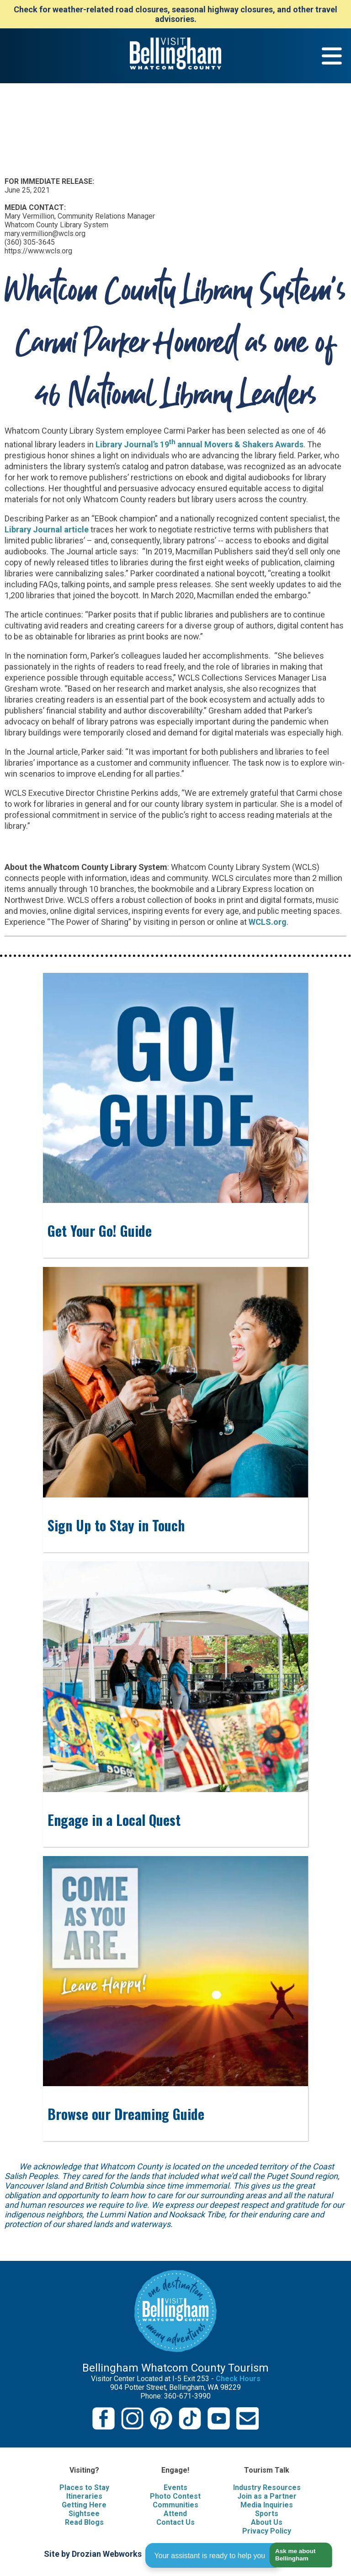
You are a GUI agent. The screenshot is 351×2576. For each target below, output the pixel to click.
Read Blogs (84, 2522)
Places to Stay (84, 2487)
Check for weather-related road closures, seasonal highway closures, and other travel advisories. (175, 14)
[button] (297, 2555)
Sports (266, 2513)
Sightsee (84, 2513)
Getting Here (84, 2505)
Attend (175, 2513)
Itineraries (84, 2496)
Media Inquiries (266, 2505)
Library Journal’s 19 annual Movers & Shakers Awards (199, 444)
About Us (266, 2522)
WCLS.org (268, 922)
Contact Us (175, 2522)
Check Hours (238, 2378)
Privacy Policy (266, 2531)
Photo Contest (175, 2496)
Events (175, 2487)
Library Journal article (47, 529)
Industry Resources (267, 2487)
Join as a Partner (267, 2496)
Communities (175, 2505)
